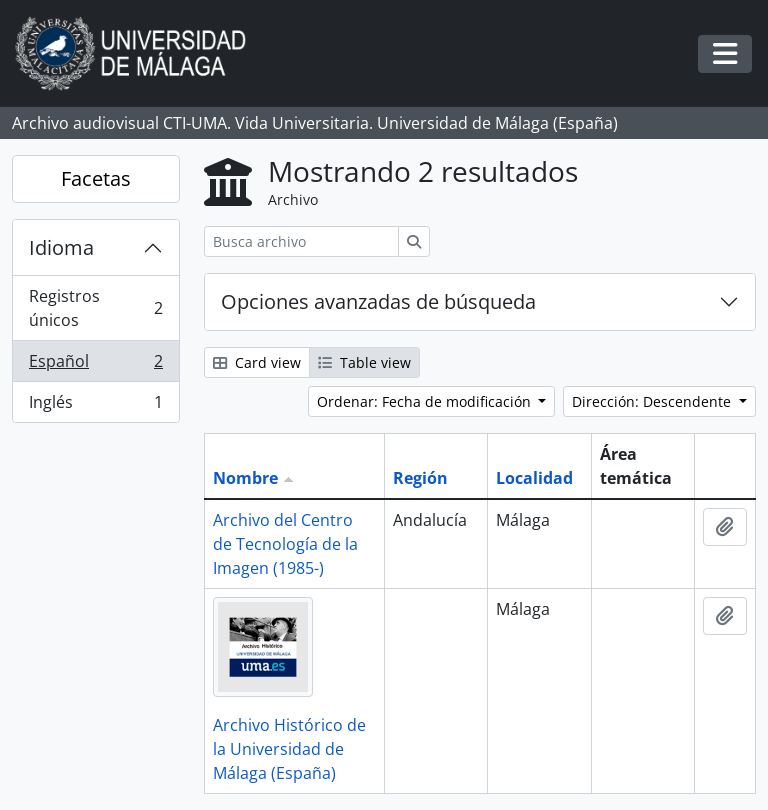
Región (420, 478)
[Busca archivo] (301, 241)
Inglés (95, 406)
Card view (257, 362)
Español (95, 365)
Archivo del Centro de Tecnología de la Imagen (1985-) (285, 544)
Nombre (245, 478)
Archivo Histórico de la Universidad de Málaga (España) (289, 749)
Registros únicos (95, 308)
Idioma (61, 247)
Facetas (96, 178)
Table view (364, 362)
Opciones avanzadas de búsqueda (378, 301)
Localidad (534, 478)
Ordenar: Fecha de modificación (426, 401)
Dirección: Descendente (653, 401)
